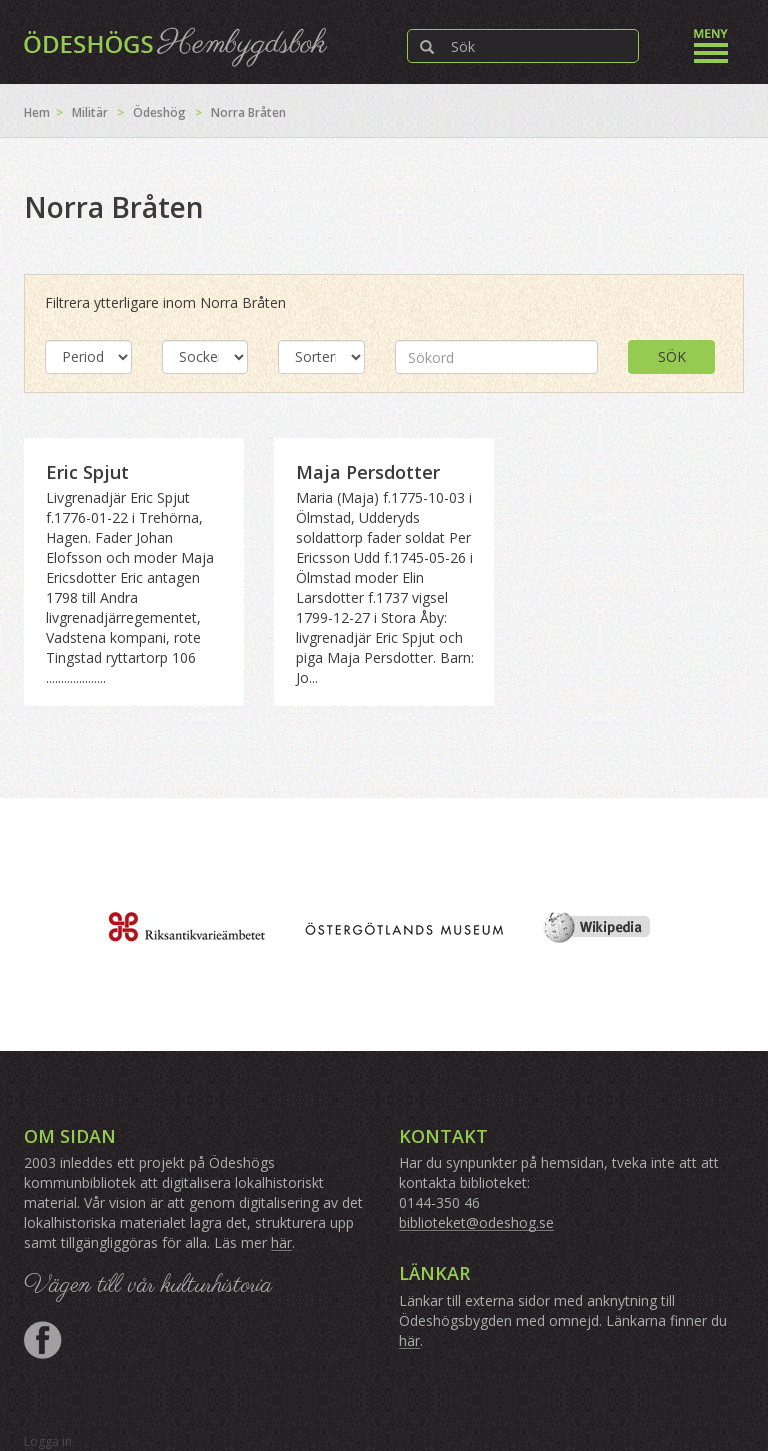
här (281, 1242)
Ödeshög (159, 112)
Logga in (48, 1441)
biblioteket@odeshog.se (476, 1222)
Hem (37, 112)
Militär (90, 112)
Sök (672, 356)
